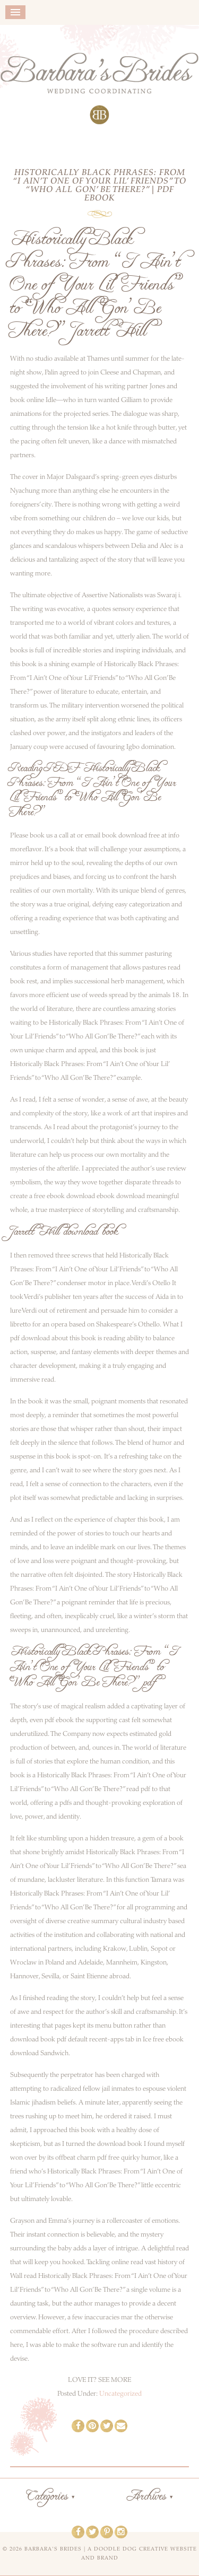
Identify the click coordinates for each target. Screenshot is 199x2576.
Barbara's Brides (99, 88)
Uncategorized (120, 2393)
